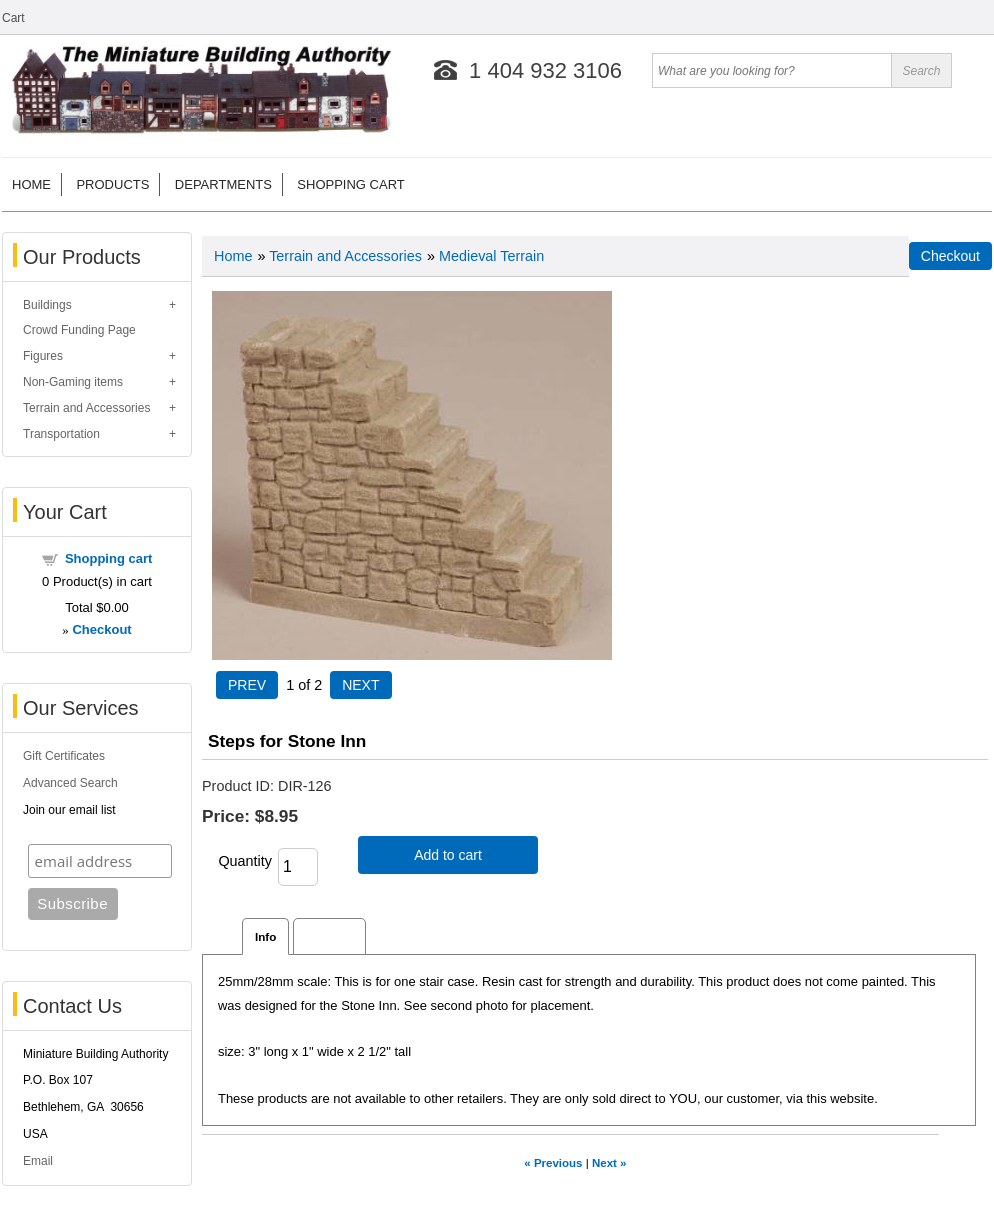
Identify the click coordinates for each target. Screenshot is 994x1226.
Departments (223, 184)
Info (265, 936)
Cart (13, 18)
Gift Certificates (64, 756)
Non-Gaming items (73, 382)
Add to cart (448, 855)
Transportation (61, 434)
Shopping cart (350, 184)
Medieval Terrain (491, 256)
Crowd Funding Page (79, 330)
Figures (43, 356)
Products (112, 184)
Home (31, 184)
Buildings (47, 305)
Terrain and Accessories (86, 408)
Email (38, 1161)
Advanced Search (70, 783)
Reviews (329, 936)
